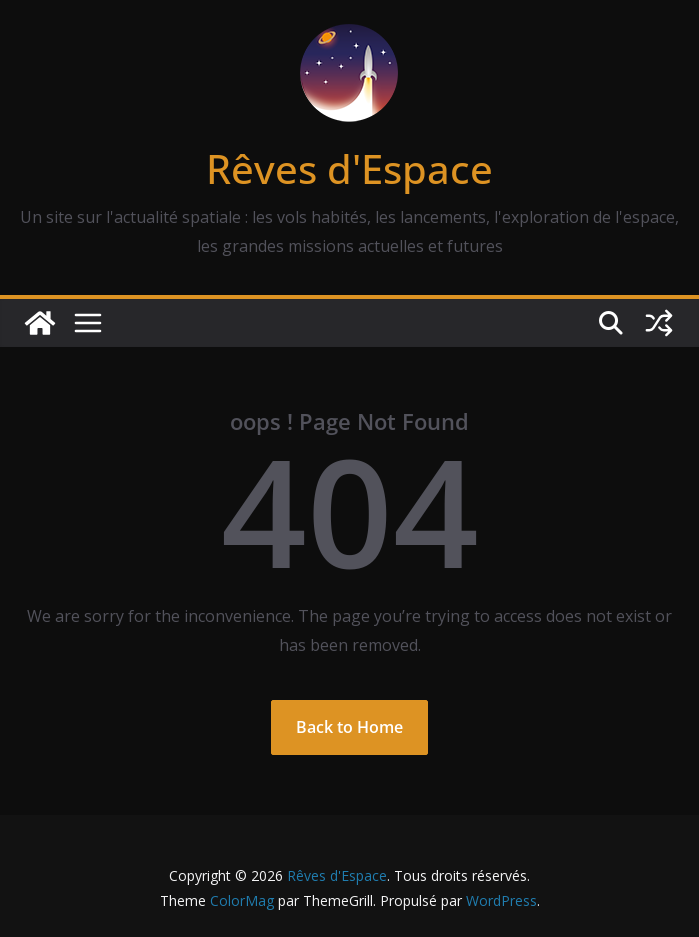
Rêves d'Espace (349, 168)
